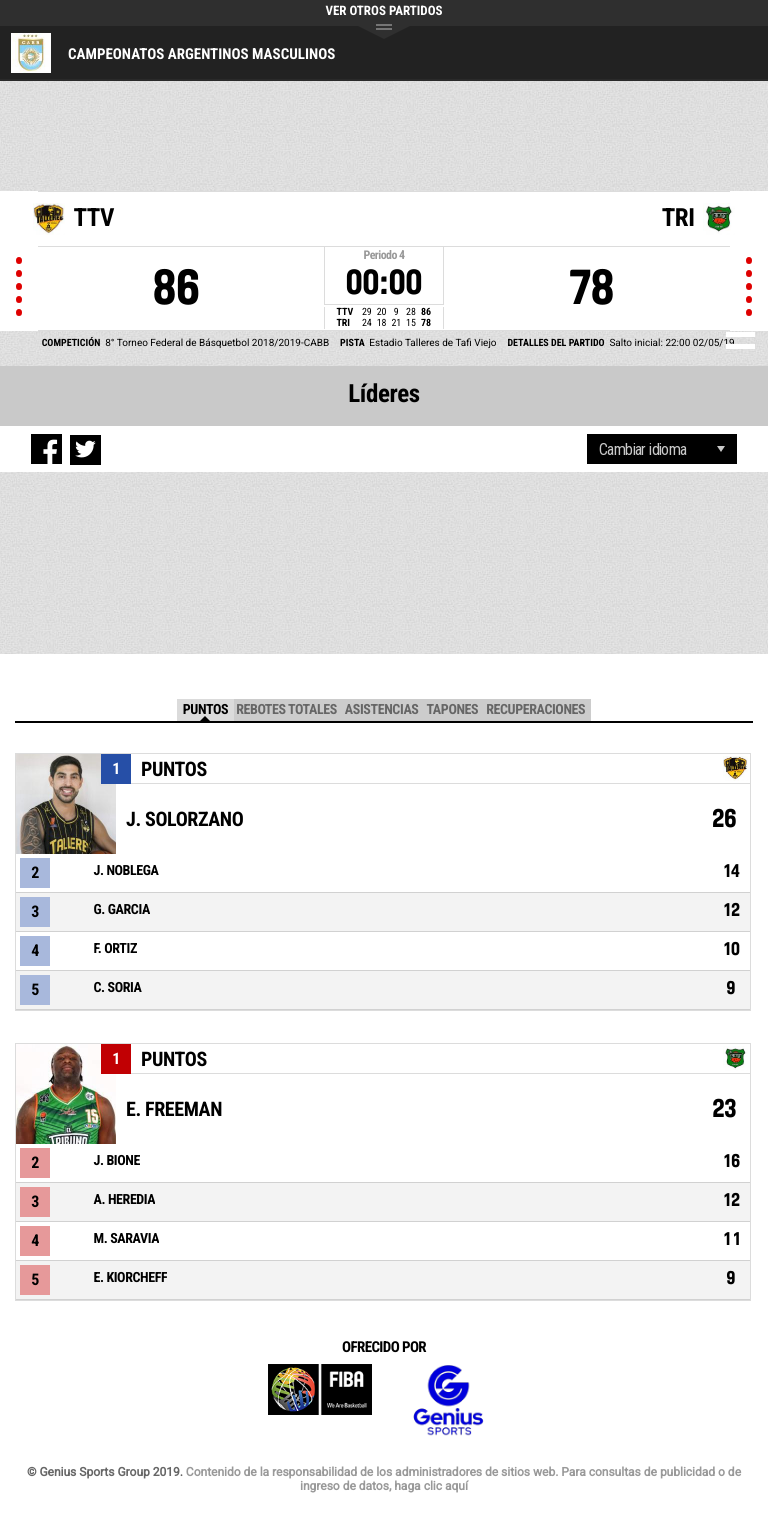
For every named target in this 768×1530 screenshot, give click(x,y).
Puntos (205, 710)
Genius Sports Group (448, 1400)
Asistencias (382, 710)
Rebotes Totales (286, 710)
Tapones (452, 710)
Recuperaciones (535, 710)
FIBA (320, 1400)
